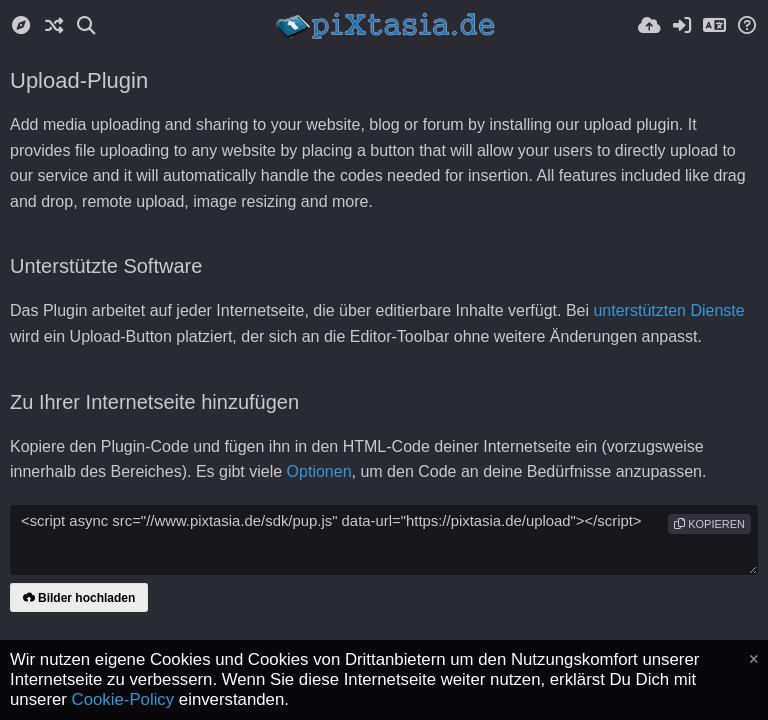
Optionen (319, 471)
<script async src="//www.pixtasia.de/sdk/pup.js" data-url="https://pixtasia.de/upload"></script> (384, 540)
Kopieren (709, 524)
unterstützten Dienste (668, 310)
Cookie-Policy (123, 699)
